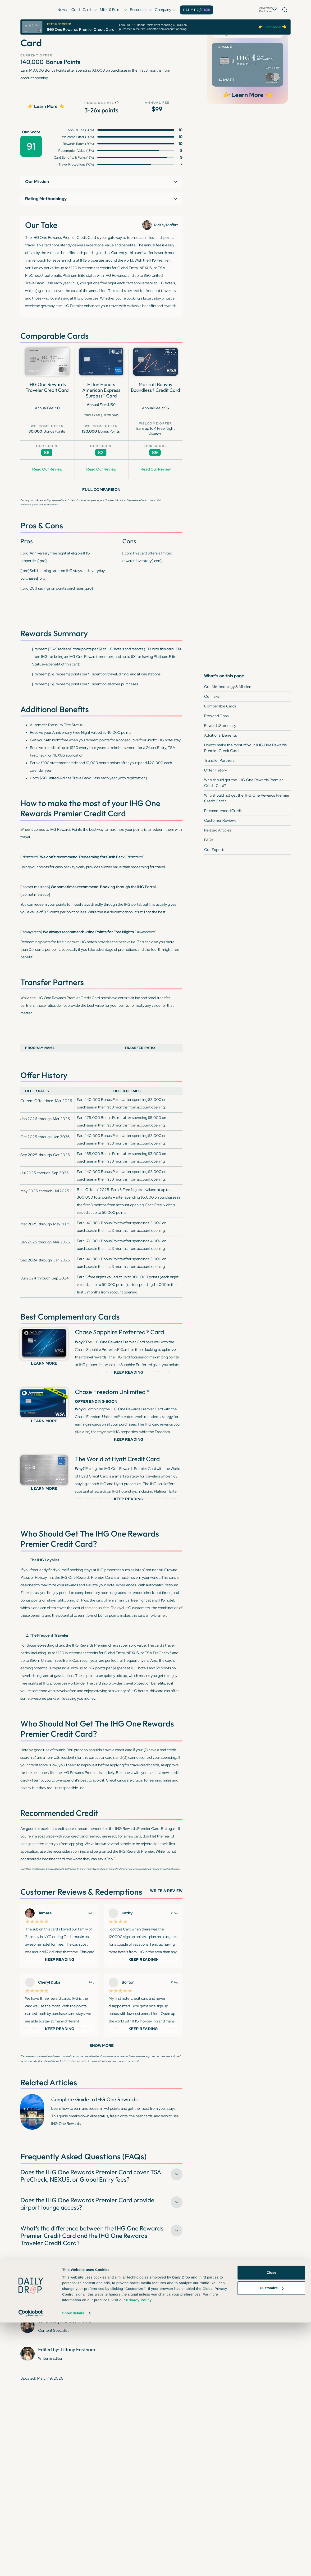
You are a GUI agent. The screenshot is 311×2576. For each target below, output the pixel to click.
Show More (102, 2044)
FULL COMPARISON (101, 488)
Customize (272, 2541)
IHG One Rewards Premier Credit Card (80, 29)
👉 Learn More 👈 (271, 26)
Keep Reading (129, 1371)
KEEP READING (60, 1958)
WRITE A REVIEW (166, 1889)
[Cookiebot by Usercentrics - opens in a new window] (30, 2566)
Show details (73, 2567)
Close (271, 2526)
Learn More (44, 1362)
